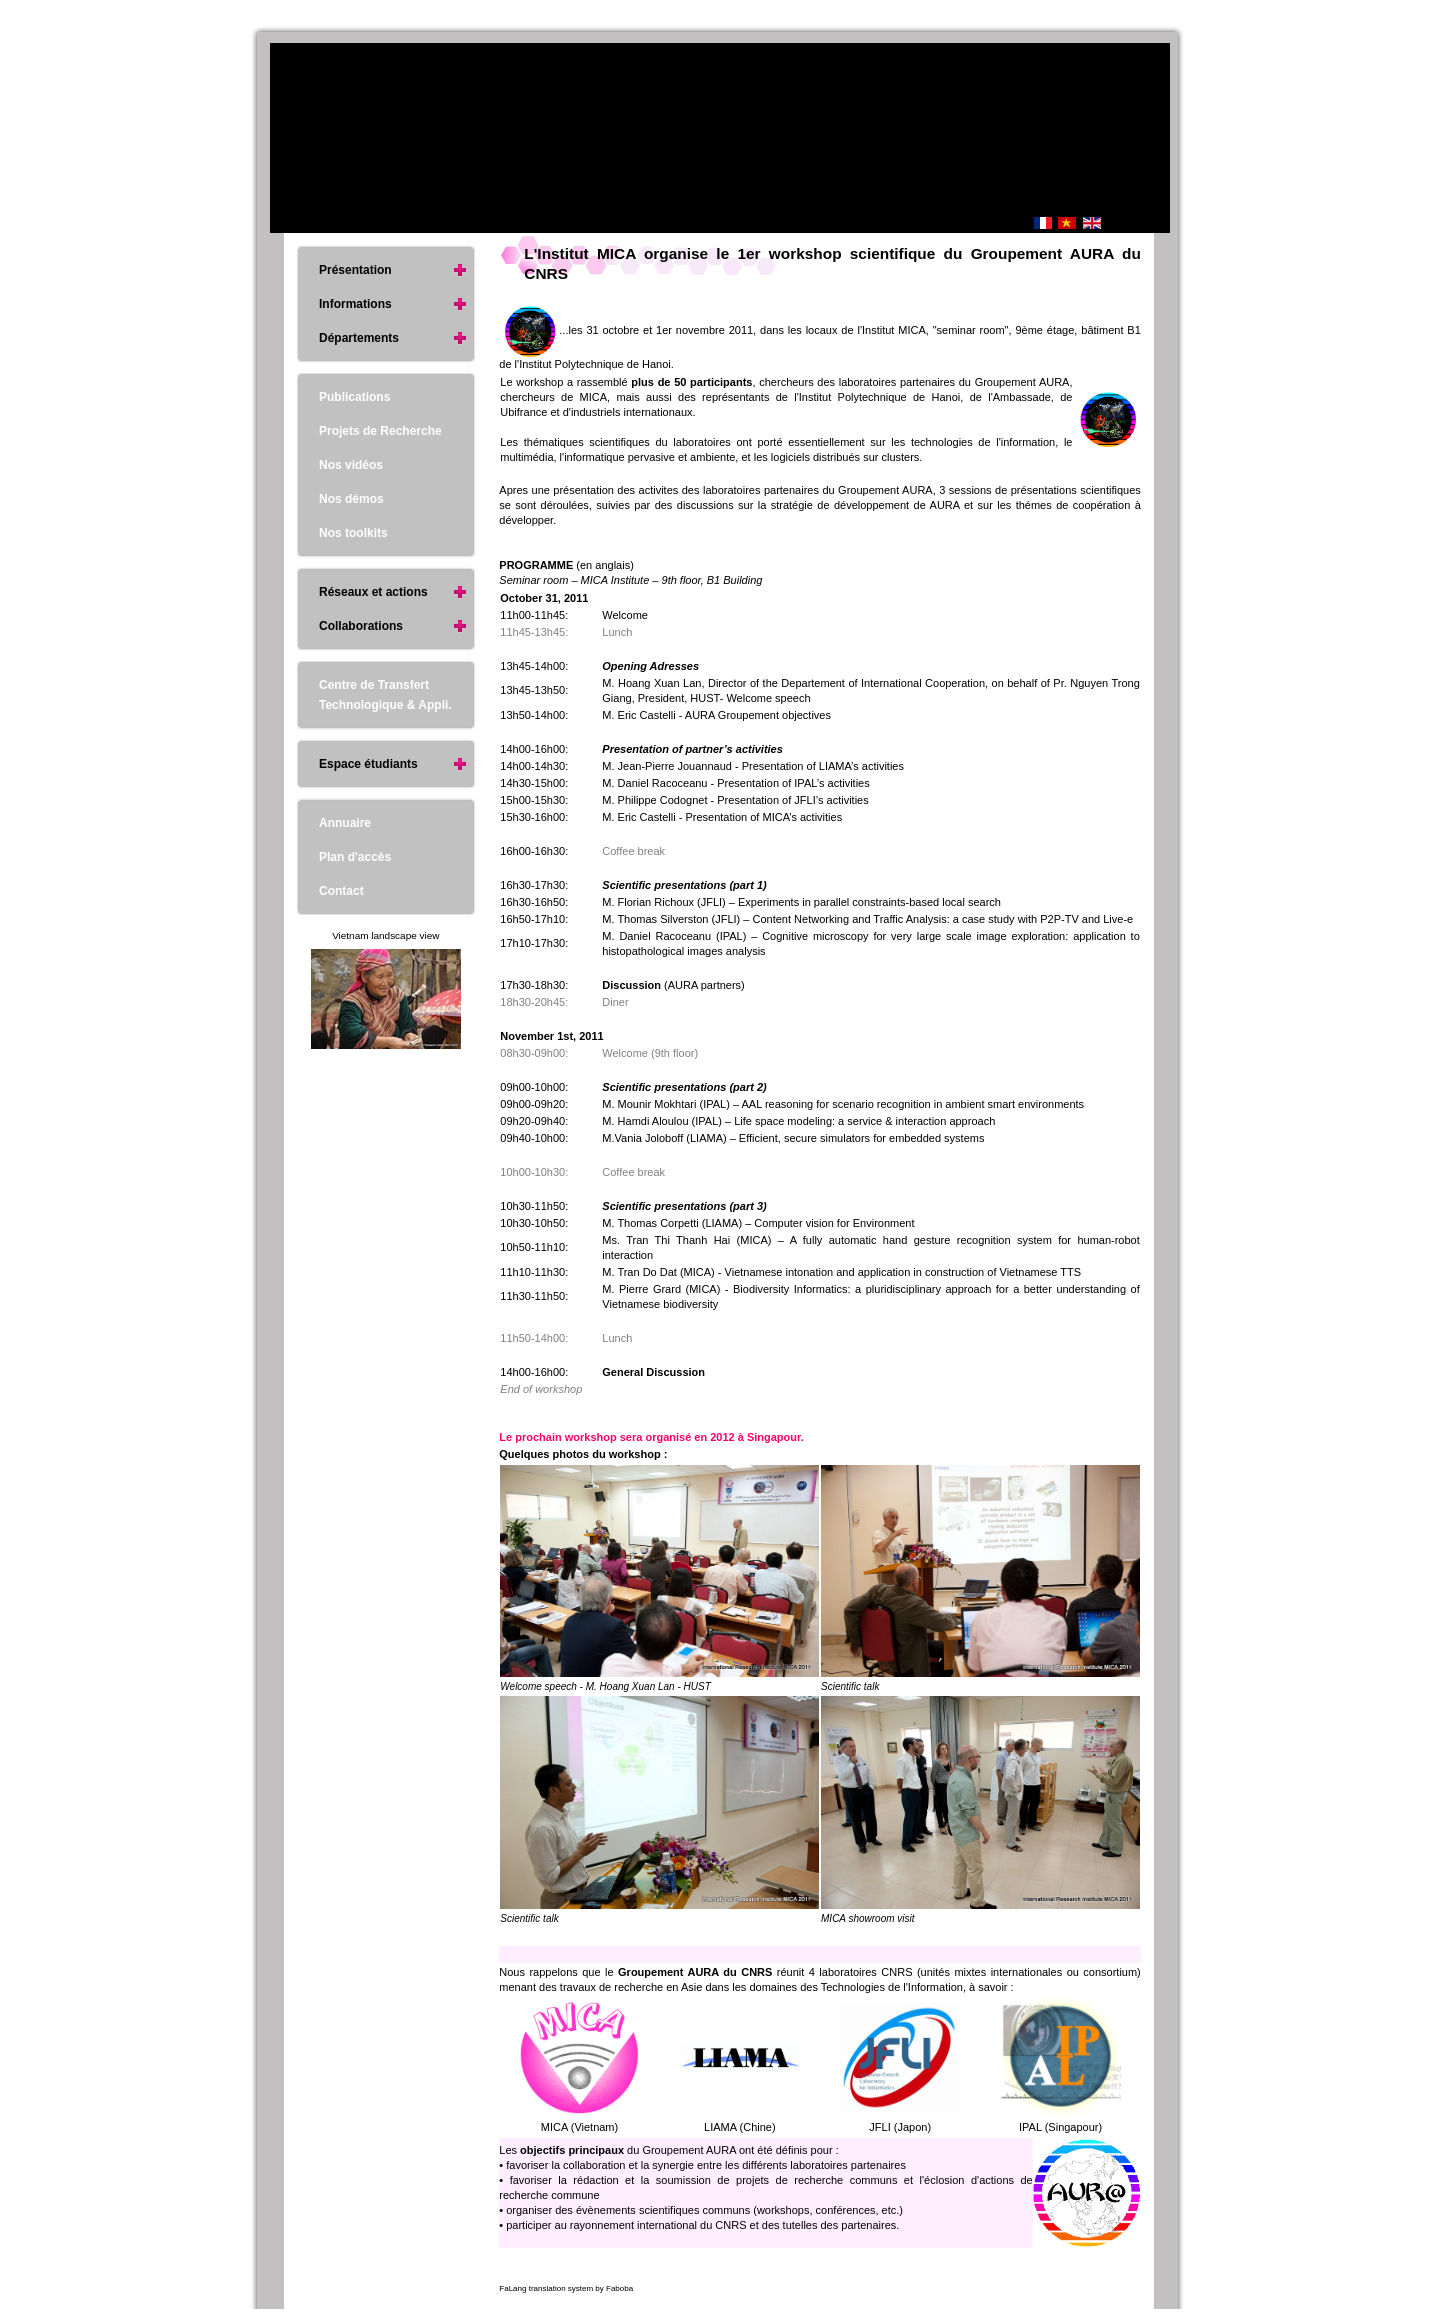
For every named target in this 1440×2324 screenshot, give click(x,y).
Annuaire (345, 823)
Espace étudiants (368, 764)
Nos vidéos (351, 465)
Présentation (355, 270)
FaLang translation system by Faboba (566, 2288)
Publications (354, 397)
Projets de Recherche (380, 431)
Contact (341, 891)
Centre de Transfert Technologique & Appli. (385, 695)
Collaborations (361, 626)
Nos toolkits (353, 533)
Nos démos (351, 499)
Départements (359, 338)
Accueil (940, 225)
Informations (355, 304)
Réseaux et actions (373, 592)
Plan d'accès (355, 857)
